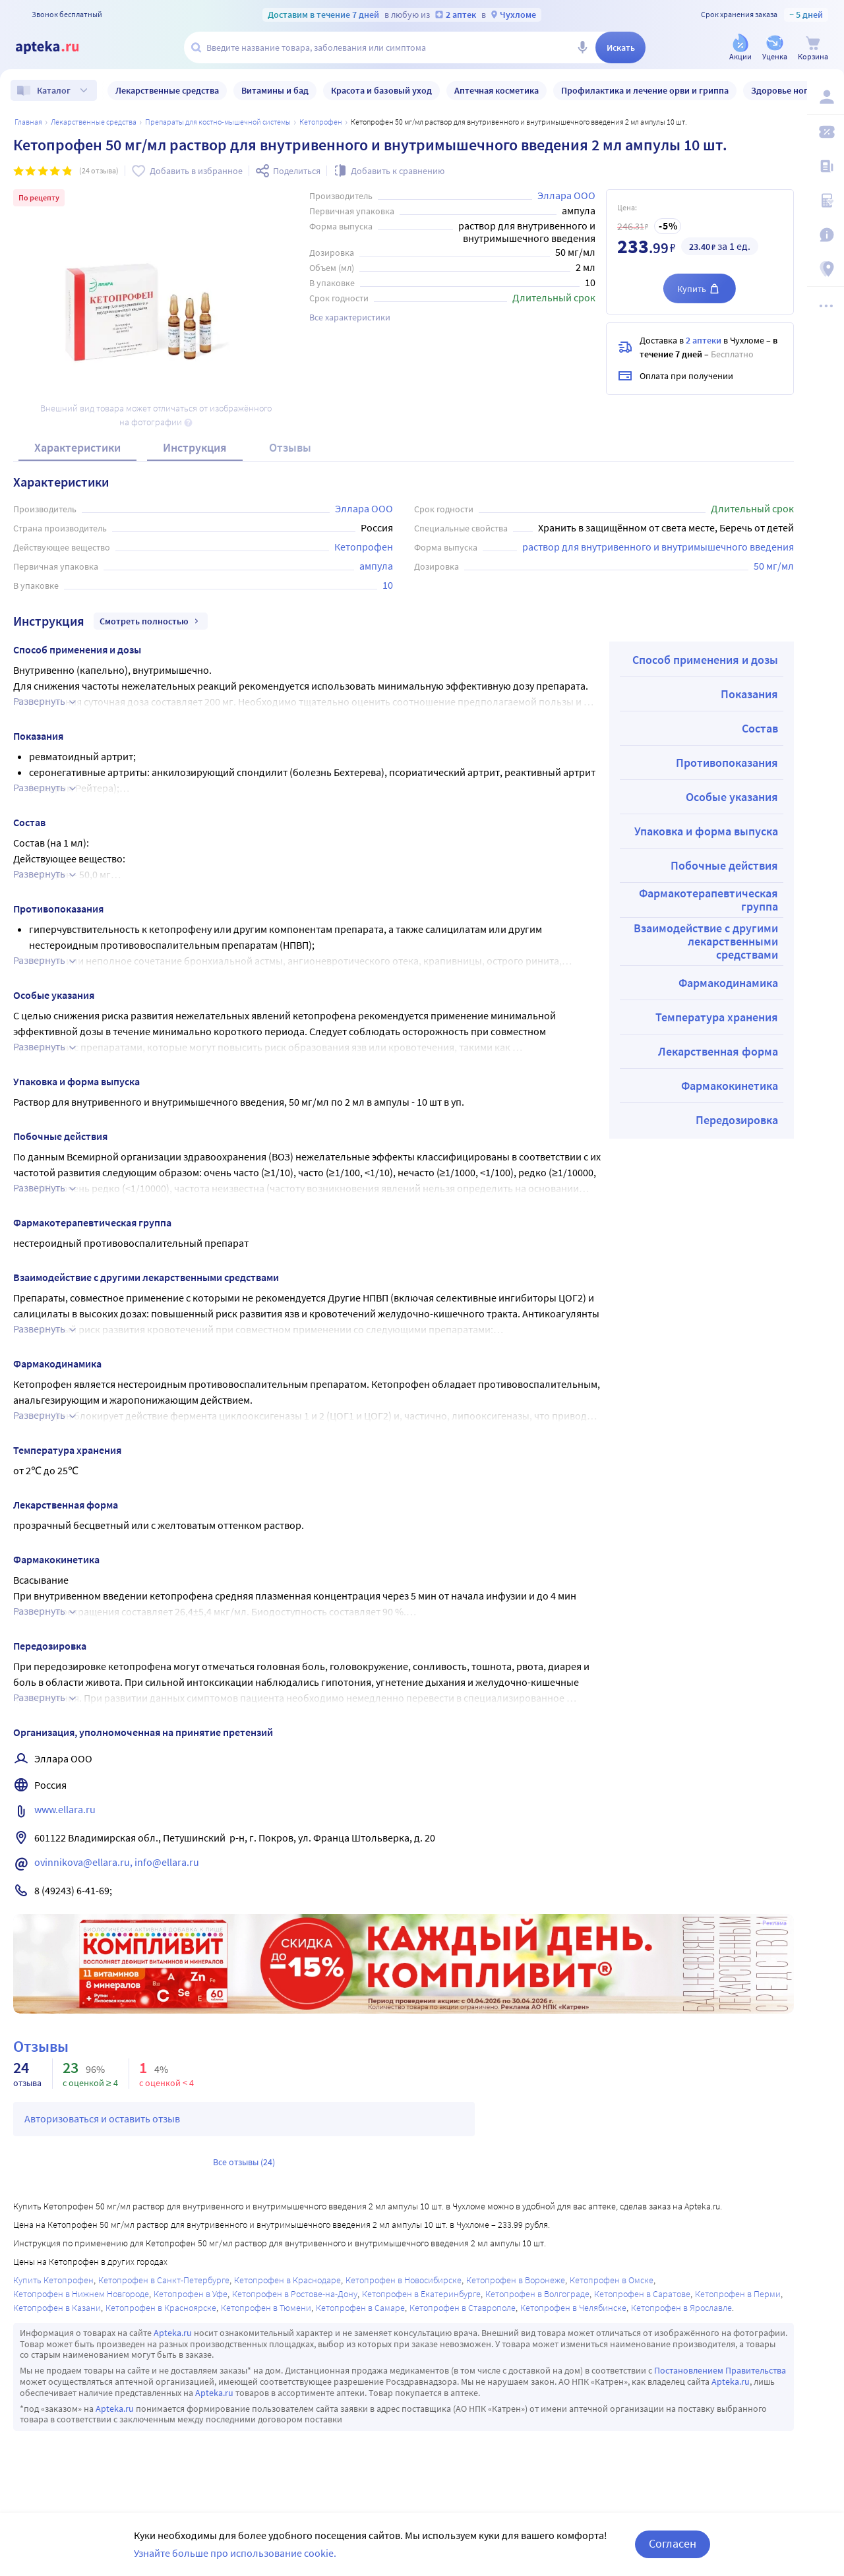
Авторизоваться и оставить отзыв (102, 2118)
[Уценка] (774, 48)
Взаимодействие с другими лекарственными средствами (706, 941)
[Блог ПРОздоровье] (825, 166)
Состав (760, 728)
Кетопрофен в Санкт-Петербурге (163, 2280)
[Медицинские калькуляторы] (825, 200)
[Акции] (740, 48)
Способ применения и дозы (705, 659)
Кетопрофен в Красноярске (161, 2308)
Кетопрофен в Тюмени (266, 2308)
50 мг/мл (774, 565)
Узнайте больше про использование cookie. (235, 2553)
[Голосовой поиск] (582, 47)
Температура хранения (716, 1017)
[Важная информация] (825, 235)
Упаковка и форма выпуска (706, 831)
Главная (28, 122)
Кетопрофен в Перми (738, 2294)
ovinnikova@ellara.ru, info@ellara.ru (116, 1862)
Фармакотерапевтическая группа (708, 899)
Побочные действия (724, 865)
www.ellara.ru (65, 1809)
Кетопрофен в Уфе (190, 2294)
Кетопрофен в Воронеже (515, 2280)
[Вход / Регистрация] (825, 97)
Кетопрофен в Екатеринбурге (421, 2294)
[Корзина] (813, 48)
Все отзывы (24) (244, 2162)
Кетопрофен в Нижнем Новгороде (81, 2294)
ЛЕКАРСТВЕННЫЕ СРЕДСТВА (93, 122)
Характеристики (77, 447)
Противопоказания (727, 762)
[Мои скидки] (825, 132)
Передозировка (737, 1119)
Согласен (672, 2543)
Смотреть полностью (151, 621)
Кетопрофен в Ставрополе (462, 2308)
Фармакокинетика (729, 1085)
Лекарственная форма (718, 1051)
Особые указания (732, 796)
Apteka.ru (173, 2333)
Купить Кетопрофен (53, 2280)
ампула (376, 565)
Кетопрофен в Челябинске (573, 2308)
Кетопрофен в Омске (611, 2280)
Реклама (774, 1923)
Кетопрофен (320, 122)
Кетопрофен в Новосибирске (404, 2280)
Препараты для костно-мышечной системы (218, 122)
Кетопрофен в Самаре (360, 2308)
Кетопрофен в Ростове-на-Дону (294, 2294)
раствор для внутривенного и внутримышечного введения (658, 546)
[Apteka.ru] (58, 47)
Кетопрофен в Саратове (642, 2294)
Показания (749, 694)
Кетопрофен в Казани (57, 2308)
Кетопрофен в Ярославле (681, 2308)
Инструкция (195, 447)
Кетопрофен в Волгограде (537, 2294)
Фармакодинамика (728, 982)
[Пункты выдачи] (825, 269)
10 (387, 584)
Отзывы (290, 447)
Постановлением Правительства (720, 2370)
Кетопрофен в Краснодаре (287, 2280)
